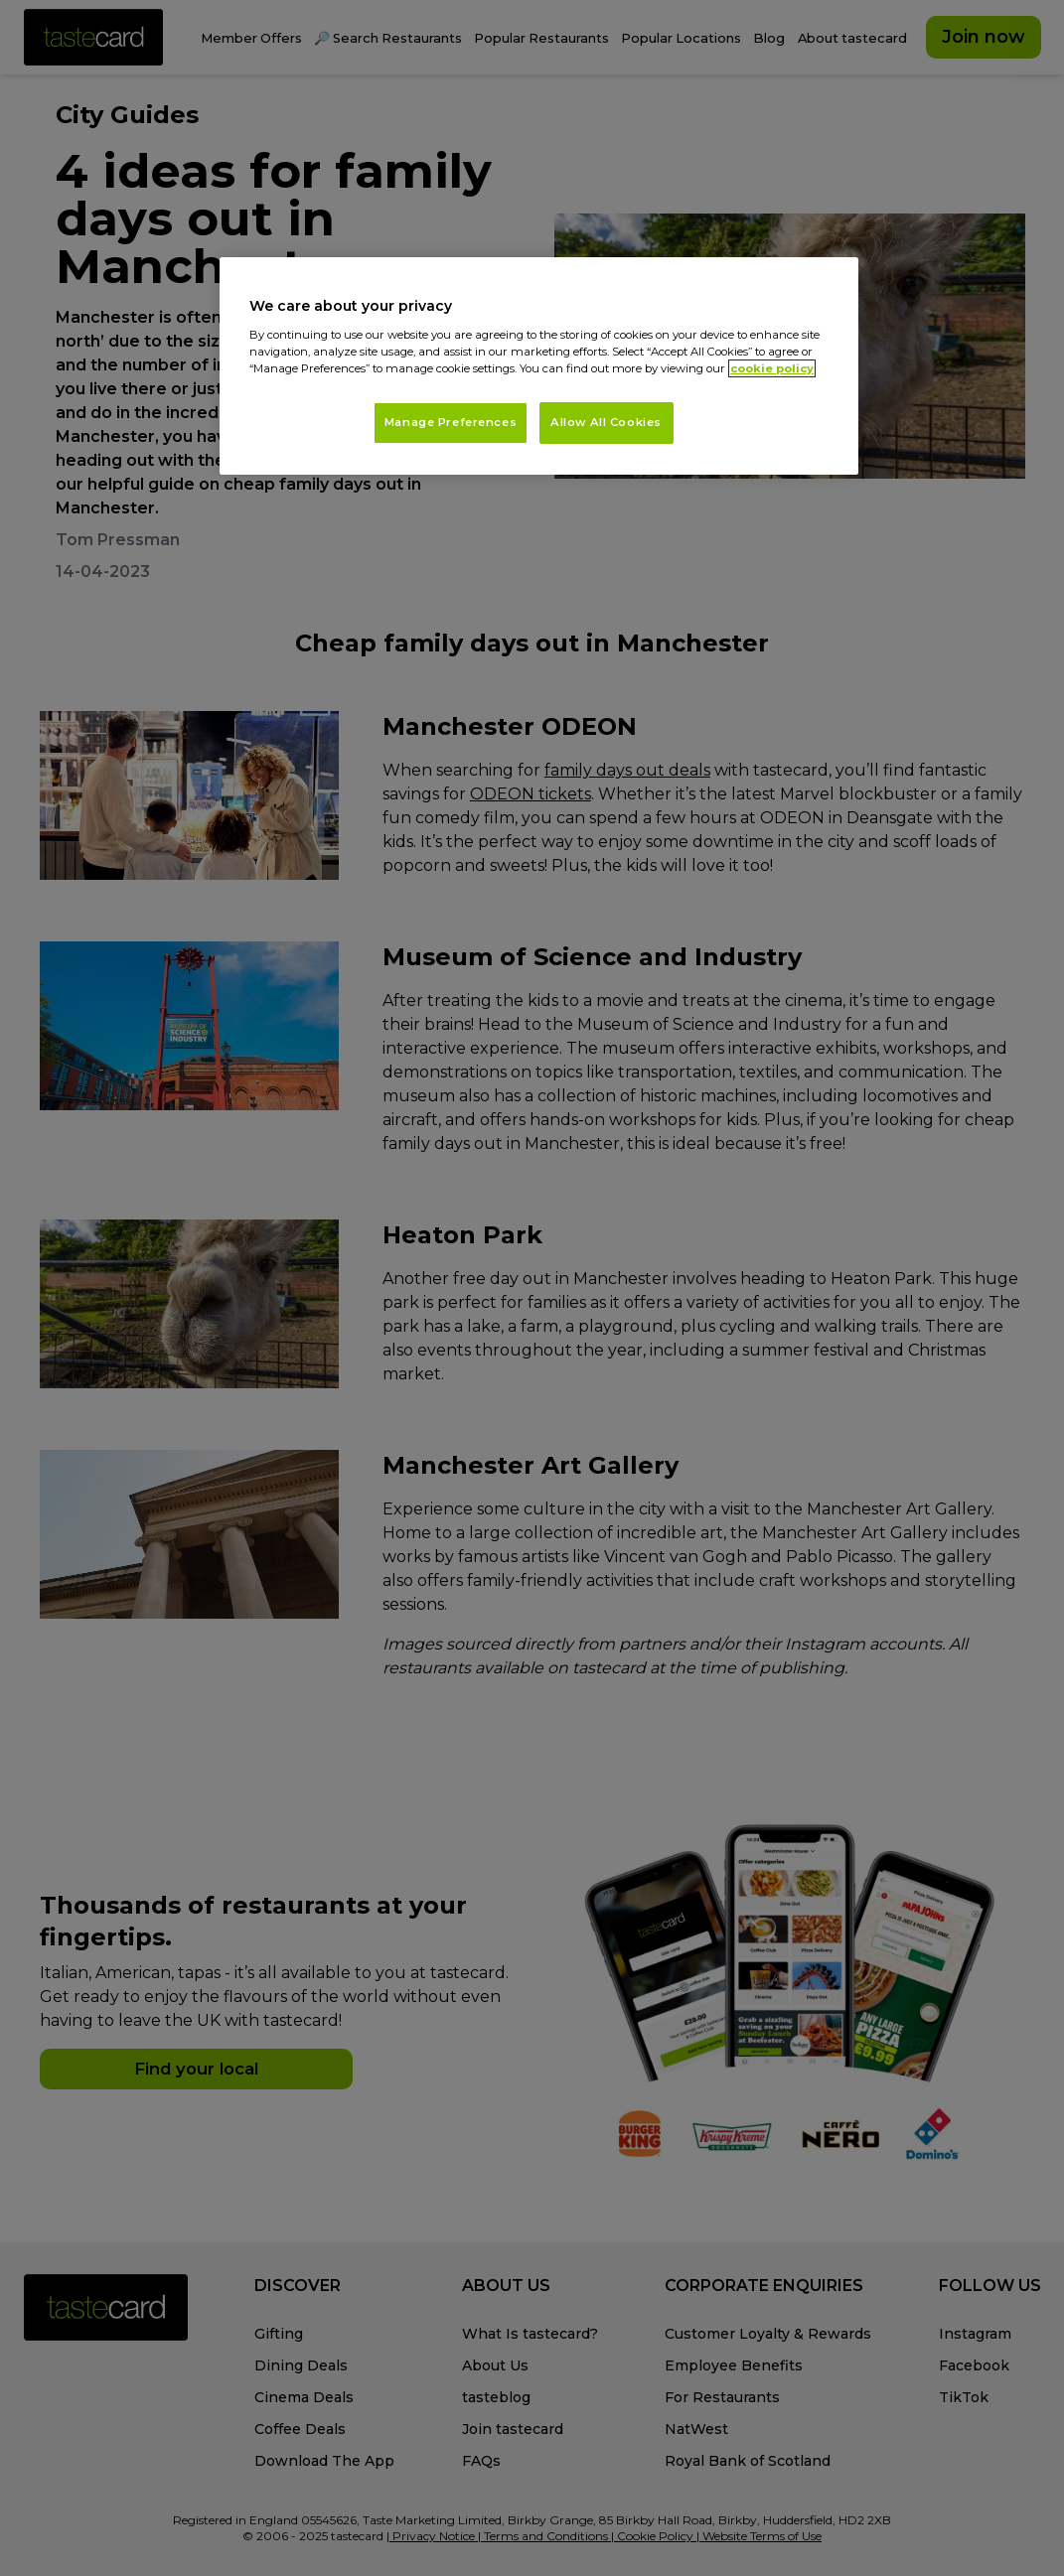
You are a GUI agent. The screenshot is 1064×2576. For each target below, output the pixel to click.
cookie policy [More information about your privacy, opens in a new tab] (772, 368)
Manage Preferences (450, 422)
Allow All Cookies (606, 422)
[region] (539, 366)
